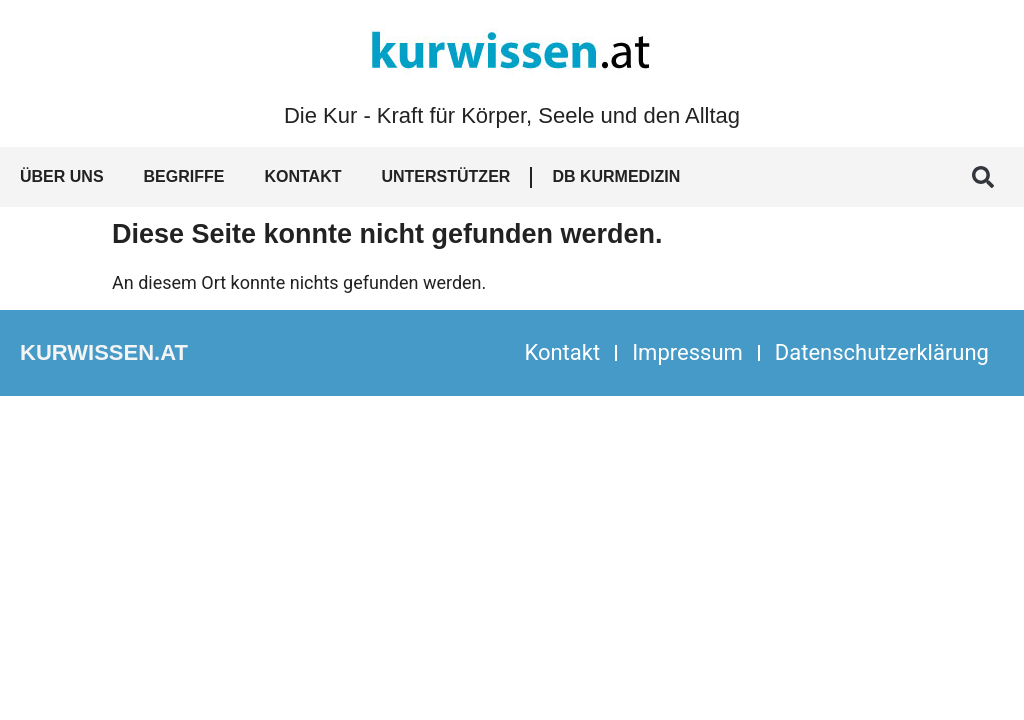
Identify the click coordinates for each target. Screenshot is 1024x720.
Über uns (62, 176)
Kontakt (302, 176)
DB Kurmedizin (616, 176)
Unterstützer (445, 176)
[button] (983, 177)
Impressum (687, 352)
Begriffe (184, 176)
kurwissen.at (104, 352)
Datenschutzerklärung (882, 352)
